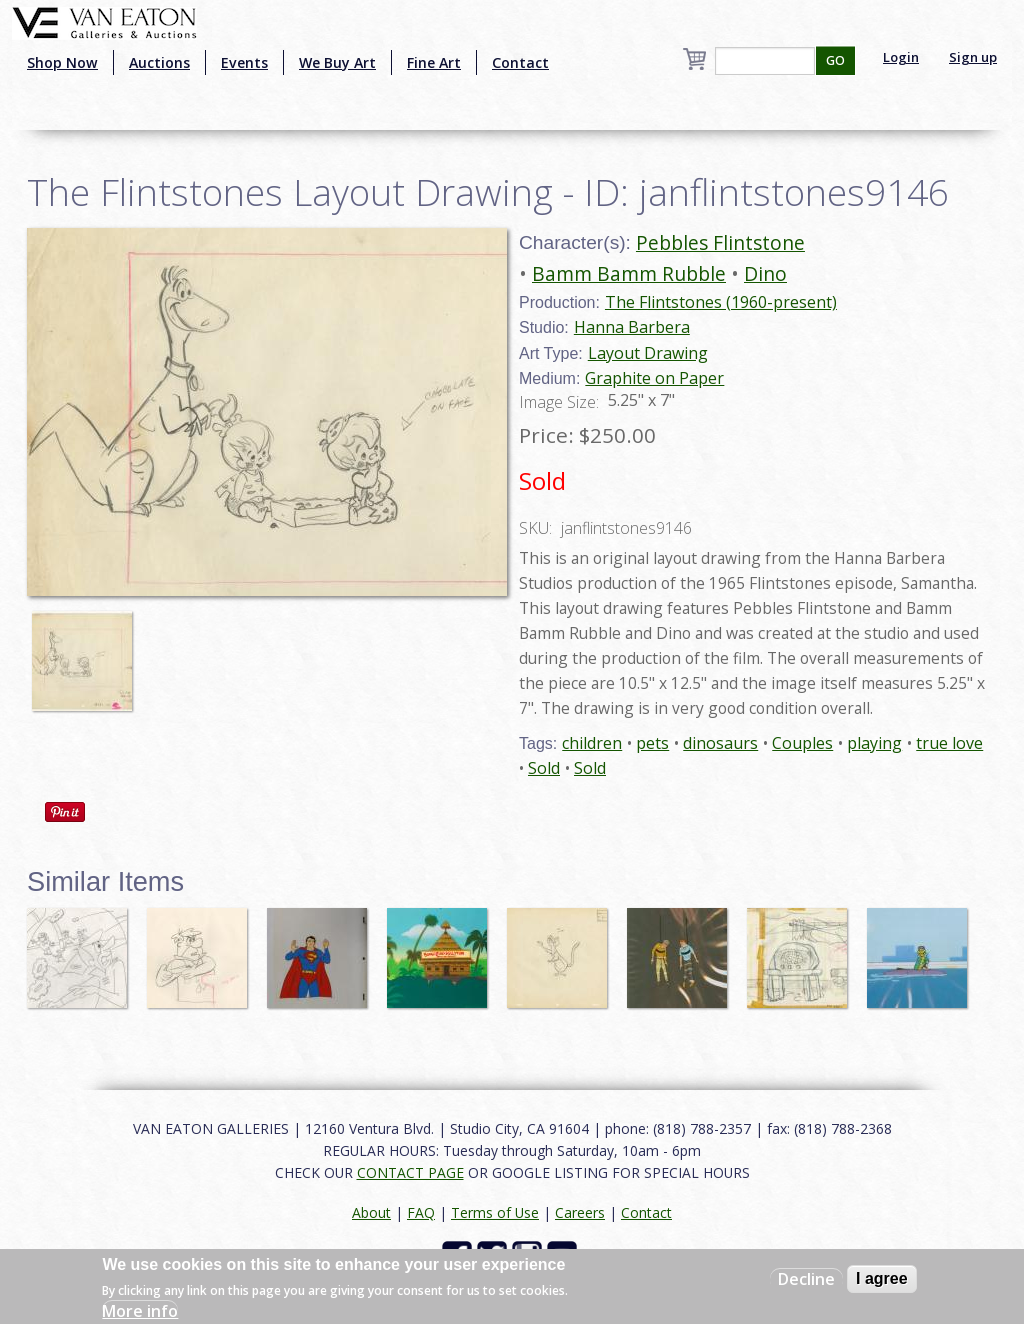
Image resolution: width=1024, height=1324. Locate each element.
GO (835, 60)
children (592, 743)
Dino (765, 273)
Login (901, 57)
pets (652, 743)
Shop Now (62, 62)
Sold (544, 768)
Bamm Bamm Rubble (629, 273)
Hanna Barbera (632, 327)
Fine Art (434, 62)
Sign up (973, 57)
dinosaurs (720, 743)
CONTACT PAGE (410, 1172)
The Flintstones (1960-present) (721, 302)
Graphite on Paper (654, 378)
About (371, 1212)
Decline (806, 1279)
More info (140, 1311)
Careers (580, 1212)
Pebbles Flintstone (720, 242)
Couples (802, 743)
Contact (520, 62)
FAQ (421, 1212)
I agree (882, 1278)
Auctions (159, 62)
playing (874, 743)
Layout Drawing (648, 353)
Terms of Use (495, 1212)
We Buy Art (337, 62)
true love (949, 743)
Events (244, 62)
